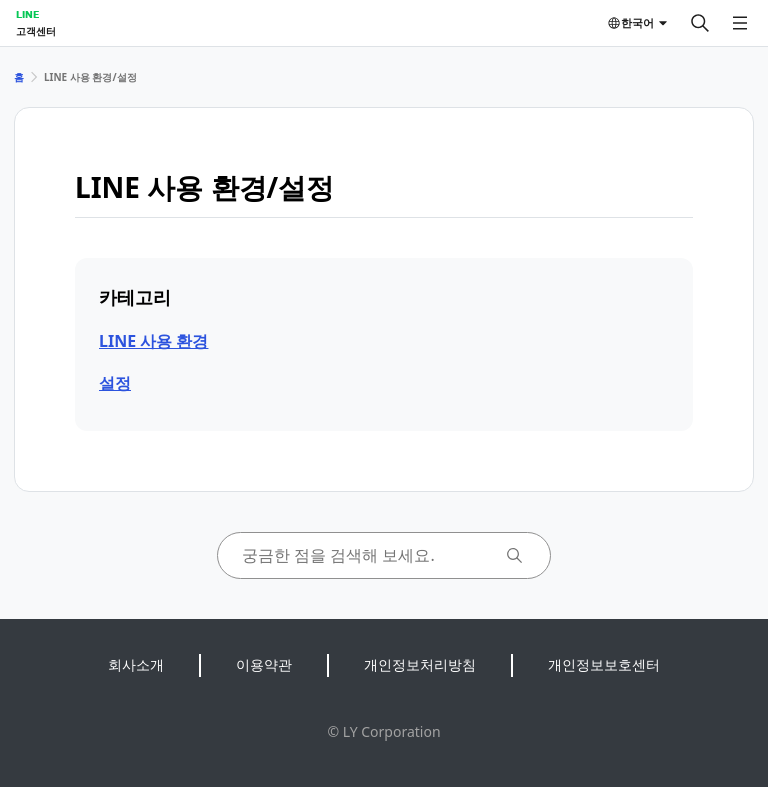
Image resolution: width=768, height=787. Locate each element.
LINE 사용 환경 (153, 341)
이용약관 (264, 664)
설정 (115, 383)
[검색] (700, 23)
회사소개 (136, 664)
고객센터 (36, 31)
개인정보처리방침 (420, 664)
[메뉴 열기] (740, 23)
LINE (27, 14)
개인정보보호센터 (604, 664)
